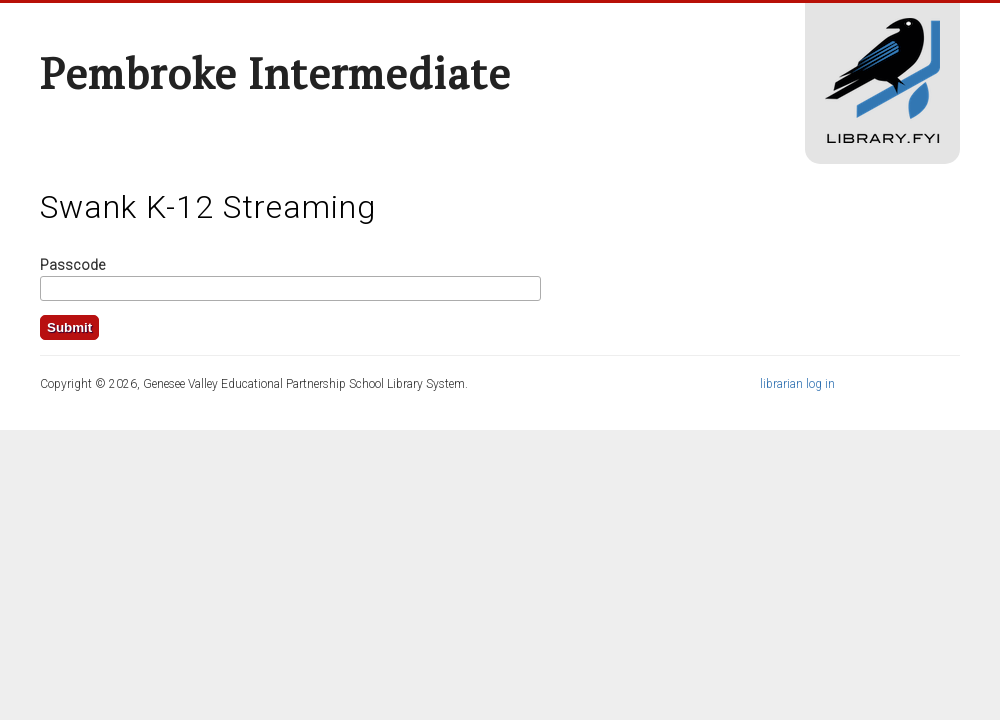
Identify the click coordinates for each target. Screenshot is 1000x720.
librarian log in (797, 384)
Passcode (72, 265)
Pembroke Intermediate (275, 73)
